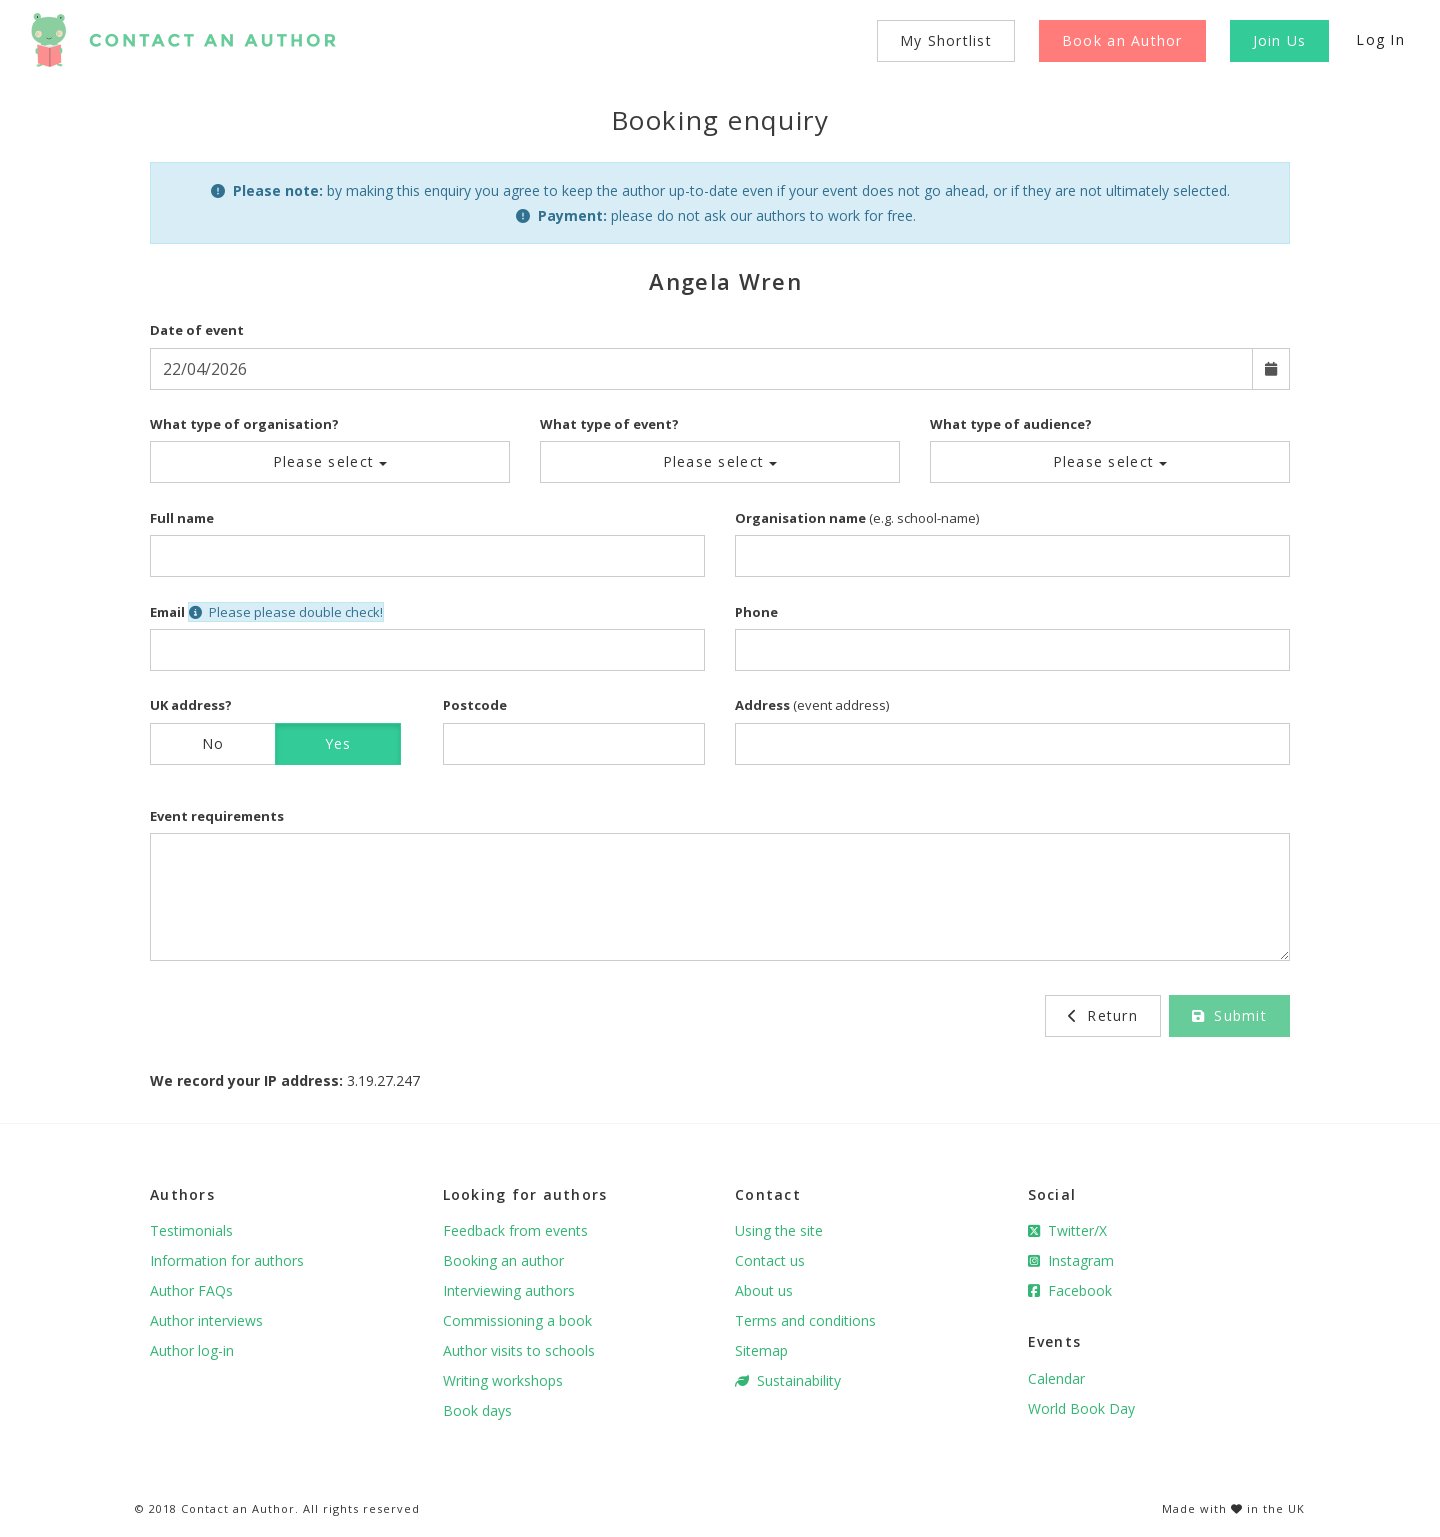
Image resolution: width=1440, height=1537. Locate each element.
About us (764, 1290)
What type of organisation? (244, 424)
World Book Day (1081, 1408)
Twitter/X (1067, 1230)
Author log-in (192, 1350)
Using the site (779, 1230)
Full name (182, 518)
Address (762, 705)
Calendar (1056, 1378)
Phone (756, 612)
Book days (477, 1410)
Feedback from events (515, 1230)
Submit (1229, 1015)
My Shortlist (946, 40)
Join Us (1280, 40)
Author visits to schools (519, 1350)
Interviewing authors (509, 1290)
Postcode (475, 705)
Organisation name (800, 518)
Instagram (1071, 1260)
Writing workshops (503, 1380)
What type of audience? (1011, 424)
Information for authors (227, 1260)
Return (1103, 1015)
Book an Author (1122, 40)
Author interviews (206, 1320)
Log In (1380, 39)
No (213, 743)
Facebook (1070, 1290)
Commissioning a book (517, 1320)
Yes (338, 743)
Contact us (770, 1260)
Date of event (197, 330)
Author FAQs (191, 1290)
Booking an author (503, 1260)
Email (167, 612)
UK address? (191, 705)
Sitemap (761, 1350)
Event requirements (217, 816)
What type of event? (609, 424)
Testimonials (191, 1230)
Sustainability (788, 1380)
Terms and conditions (805, 1320)
